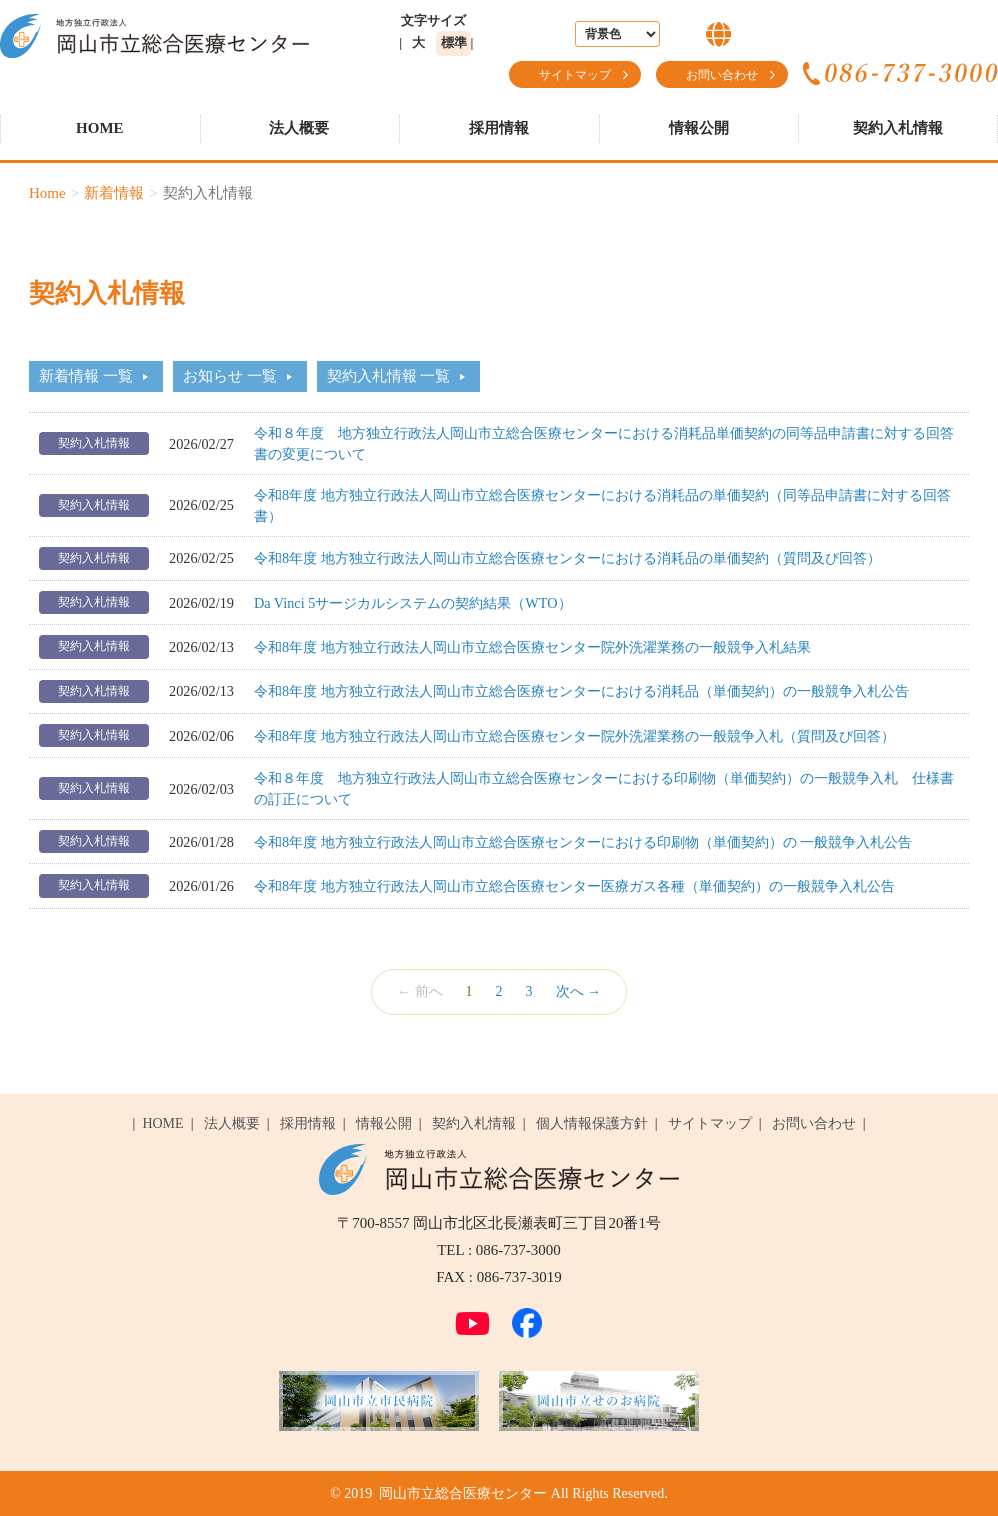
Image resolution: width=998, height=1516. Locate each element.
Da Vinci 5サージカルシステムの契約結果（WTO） (413, 603)
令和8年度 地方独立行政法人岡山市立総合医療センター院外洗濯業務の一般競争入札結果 (532, 647)
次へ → (579, 991)
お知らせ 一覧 (230, 376)
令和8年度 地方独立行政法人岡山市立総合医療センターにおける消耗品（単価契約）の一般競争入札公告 (581, 691)
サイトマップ (575, 75)
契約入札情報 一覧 (389, 376)
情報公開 (699, 128)
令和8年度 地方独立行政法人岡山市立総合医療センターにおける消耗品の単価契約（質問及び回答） (567, 558)
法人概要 (299, 128)
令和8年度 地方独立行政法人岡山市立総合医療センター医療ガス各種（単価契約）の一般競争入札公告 (574, 886)
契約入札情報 (898, 128)
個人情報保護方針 (592, 1123)
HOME (99, 128)
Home (47, 193)
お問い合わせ (722, 75)
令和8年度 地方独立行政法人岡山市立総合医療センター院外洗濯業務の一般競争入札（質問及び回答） (574, 736)
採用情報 (499, 128)
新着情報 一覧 (86, 376)
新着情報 (114, 193)
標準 (454, 42)
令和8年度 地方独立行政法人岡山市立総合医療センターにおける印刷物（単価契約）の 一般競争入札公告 (583, 842)
